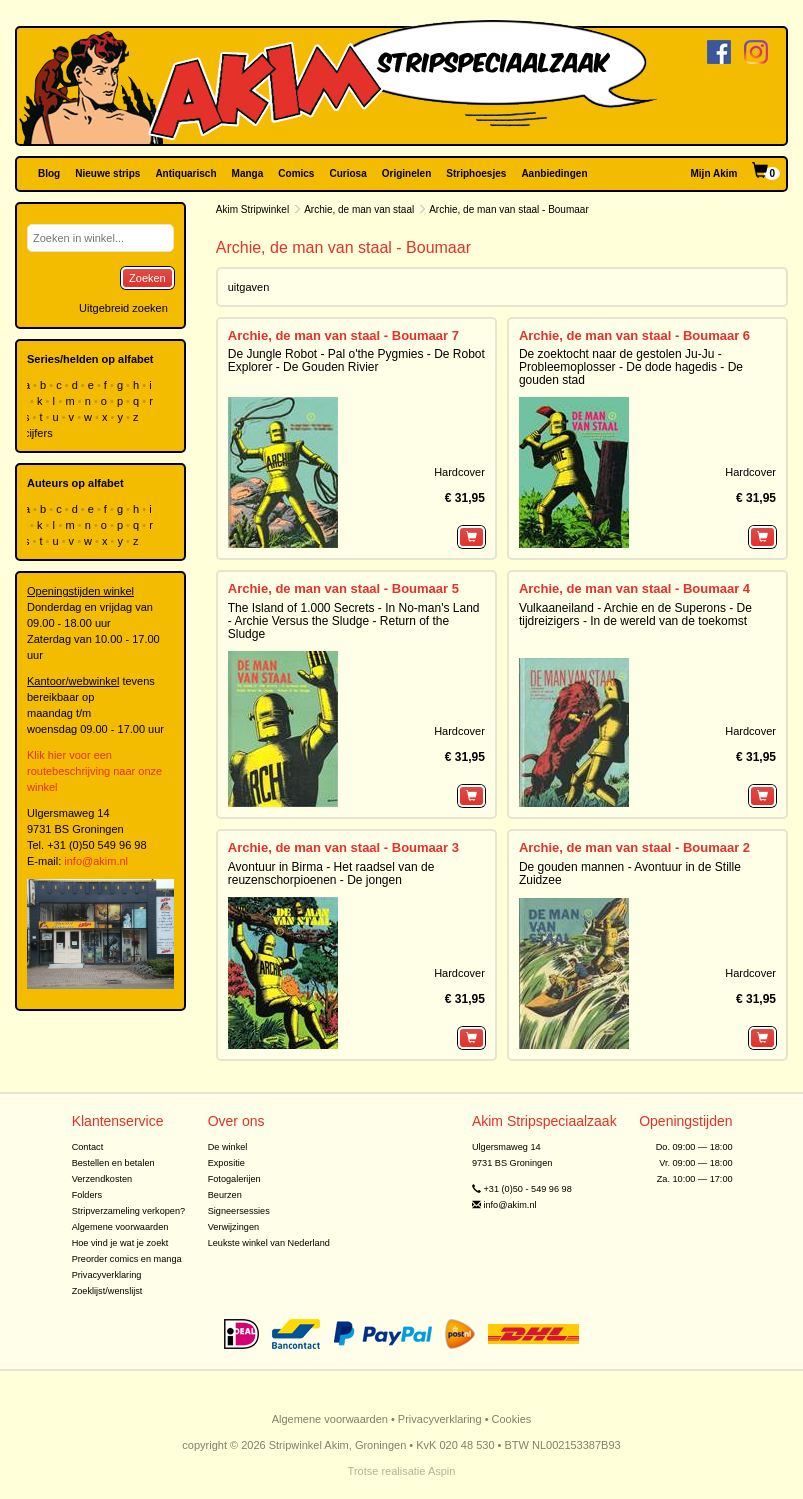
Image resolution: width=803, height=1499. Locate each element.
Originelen (406, 173)
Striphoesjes (476, 173)
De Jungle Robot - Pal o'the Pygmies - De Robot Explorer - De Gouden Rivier (356, 360)
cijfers (40, 433)
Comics (296, 173)
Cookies (512, 1419)
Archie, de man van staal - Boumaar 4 (634, 588)
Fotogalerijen (234, 1179)
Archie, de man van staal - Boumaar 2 (634, 847)
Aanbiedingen (554, 173)
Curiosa (347, 173)
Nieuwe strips (107, 173)
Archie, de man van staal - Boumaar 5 (343, 588)
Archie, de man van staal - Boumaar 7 (343, 335)
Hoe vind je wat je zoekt (120, 1243)
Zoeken (147, 278)
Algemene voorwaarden (120, 1227)
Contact (88, 1147)
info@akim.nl (96, 861)
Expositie (226, 1163)
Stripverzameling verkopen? (129, 1211)
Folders (87, 1195)
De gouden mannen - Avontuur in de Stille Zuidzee (630, 873)
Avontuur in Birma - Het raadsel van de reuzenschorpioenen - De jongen (331, 873)
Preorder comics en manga (127, 1259)
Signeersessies (239, 1211)
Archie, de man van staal (359, 209)
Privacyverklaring (107, 1275)
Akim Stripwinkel (252, 209)
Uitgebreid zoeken (123, 308)
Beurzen (225, 1195)
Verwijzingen (233, 1227)
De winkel (228, 1147)
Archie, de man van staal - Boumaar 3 (343, 847)
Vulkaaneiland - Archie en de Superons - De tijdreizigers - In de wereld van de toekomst (635, 614)
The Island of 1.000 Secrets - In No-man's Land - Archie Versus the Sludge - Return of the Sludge (354, 621)
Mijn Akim (714, 173)
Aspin (442, 1471)
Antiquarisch (185, 173)
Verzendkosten (102, 1179)
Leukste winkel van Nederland (269, 1243)
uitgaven (249, 287)
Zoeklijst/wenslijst (107, 1291)
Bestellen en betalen (113, 1163)
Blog (49, 173)
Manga (248, 173)
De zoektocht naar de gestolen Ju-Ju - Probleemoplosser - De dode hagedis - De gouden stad (631, 367)
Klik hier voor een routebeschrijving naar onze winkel (94, 771)
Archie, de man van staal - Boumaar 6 (634, 335)
